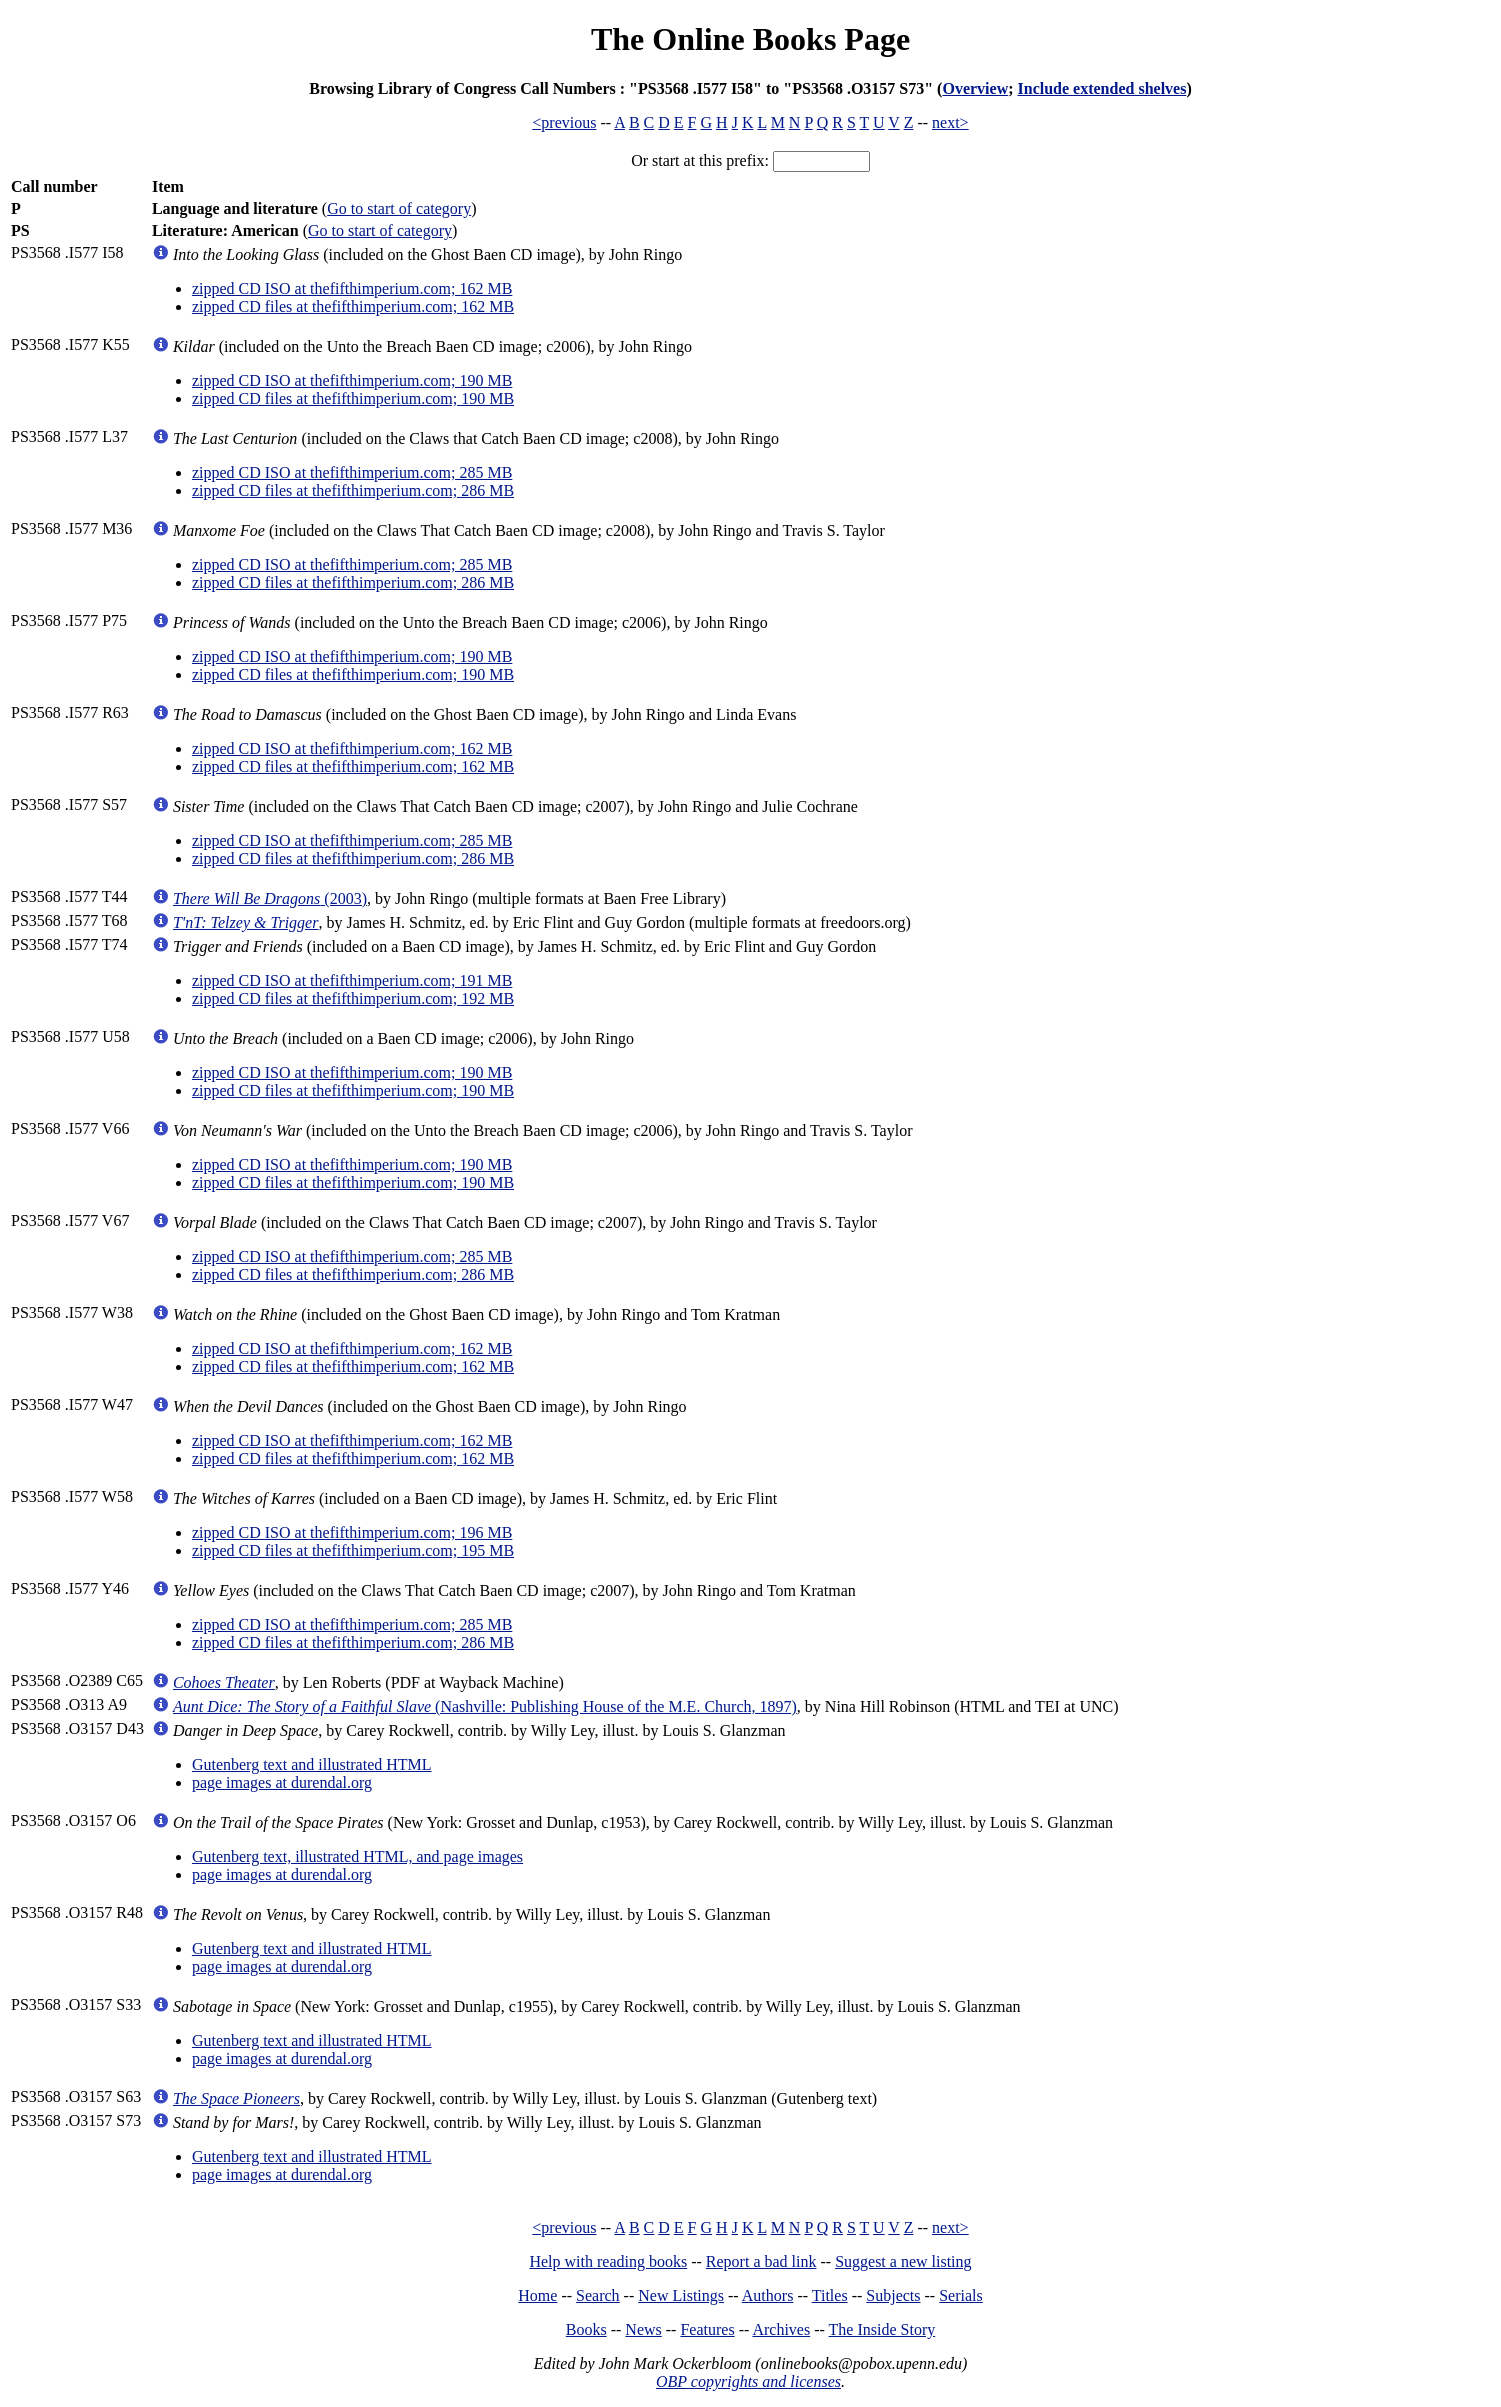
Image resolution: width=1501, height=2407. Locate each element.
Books (586, 2329)
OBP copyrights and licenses (748, 2381)
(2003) (270, 898)
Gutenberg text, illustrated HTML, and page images (357, 1856)
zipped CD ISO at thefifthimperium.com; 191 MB (352, 980)
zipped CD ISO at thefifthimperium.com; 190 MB (352, 380)
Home (537, 2295)
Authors (768, 2295)
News (643, 2329)
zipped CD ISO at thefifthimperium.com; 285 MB (352, 472)
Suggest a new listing (903, 2261)
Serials (961, 2295)
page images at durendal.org (282, 1782)
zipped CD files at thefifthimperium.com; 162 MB (353, 306)
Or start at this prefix (697, 160)
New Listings (681, 2295)
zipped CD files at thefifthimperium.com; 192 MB (353, 998)
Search (598, 2295)
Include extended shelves (1102, 88)
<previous (564, 122)
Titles (830, 2295)
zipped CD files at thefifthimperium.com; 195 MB (353, 1550)
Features (707, 2329)
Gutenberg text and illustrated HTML (312, 1764)
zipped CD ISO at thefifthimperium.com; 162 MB (352, 288)
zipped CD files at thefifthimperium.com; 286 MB (353, 490)
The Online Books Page (750, 39)
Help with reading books (608, 2261)
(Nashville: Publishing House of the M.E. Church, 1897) (485, 1706)
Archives (781, 2329)
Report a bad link (761, 2261)
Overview (975, 88)
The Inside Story (882, 2329)
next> (950, 122)
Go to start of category (399, 208)
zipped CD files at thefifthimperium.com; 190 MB (353, 398)
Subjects (893, 2295)
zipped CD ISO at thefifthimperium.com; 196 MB (352, 1532)
